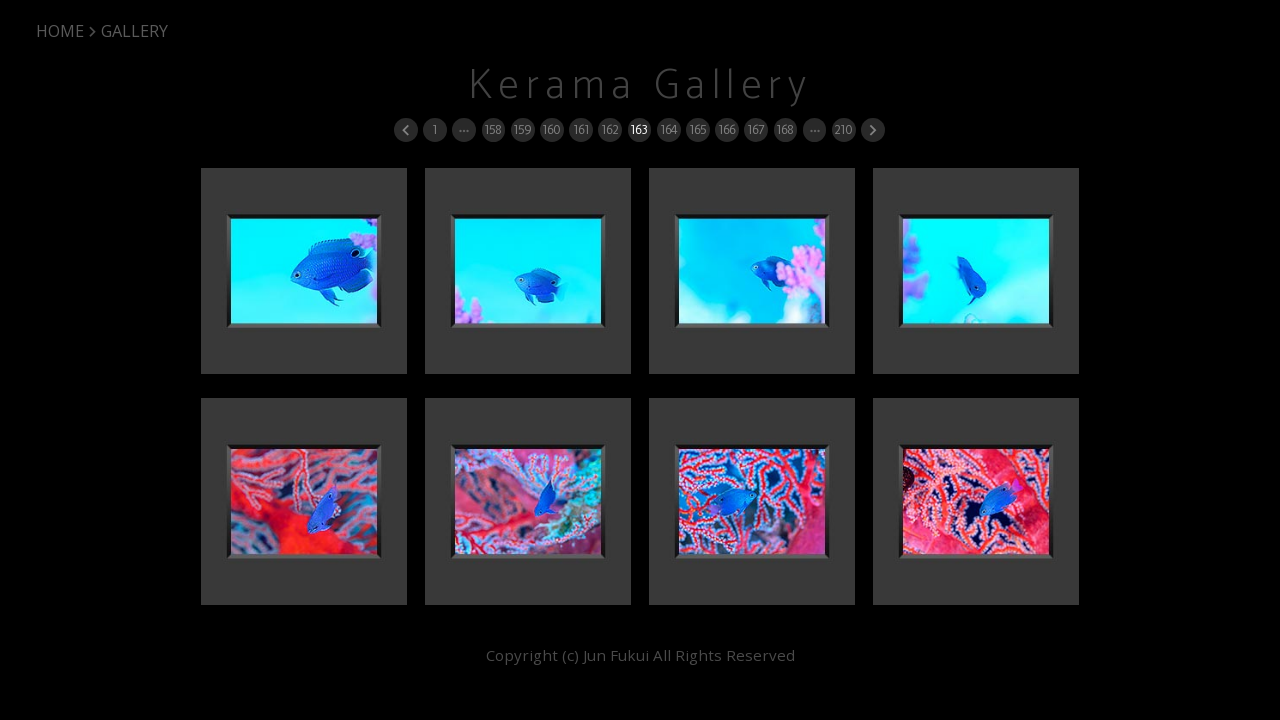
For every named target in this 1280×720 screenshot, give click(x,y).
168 (784, 129)
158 (492, 129)
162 (609, 129)
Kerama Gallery (640, 86)
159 (522, 129)
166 (726, 129)
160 (551, 129)
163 (638, 129)
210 (843, 129)
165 (697, 129)
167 (755, 129)
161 (581, 129)
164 (668, 129)
